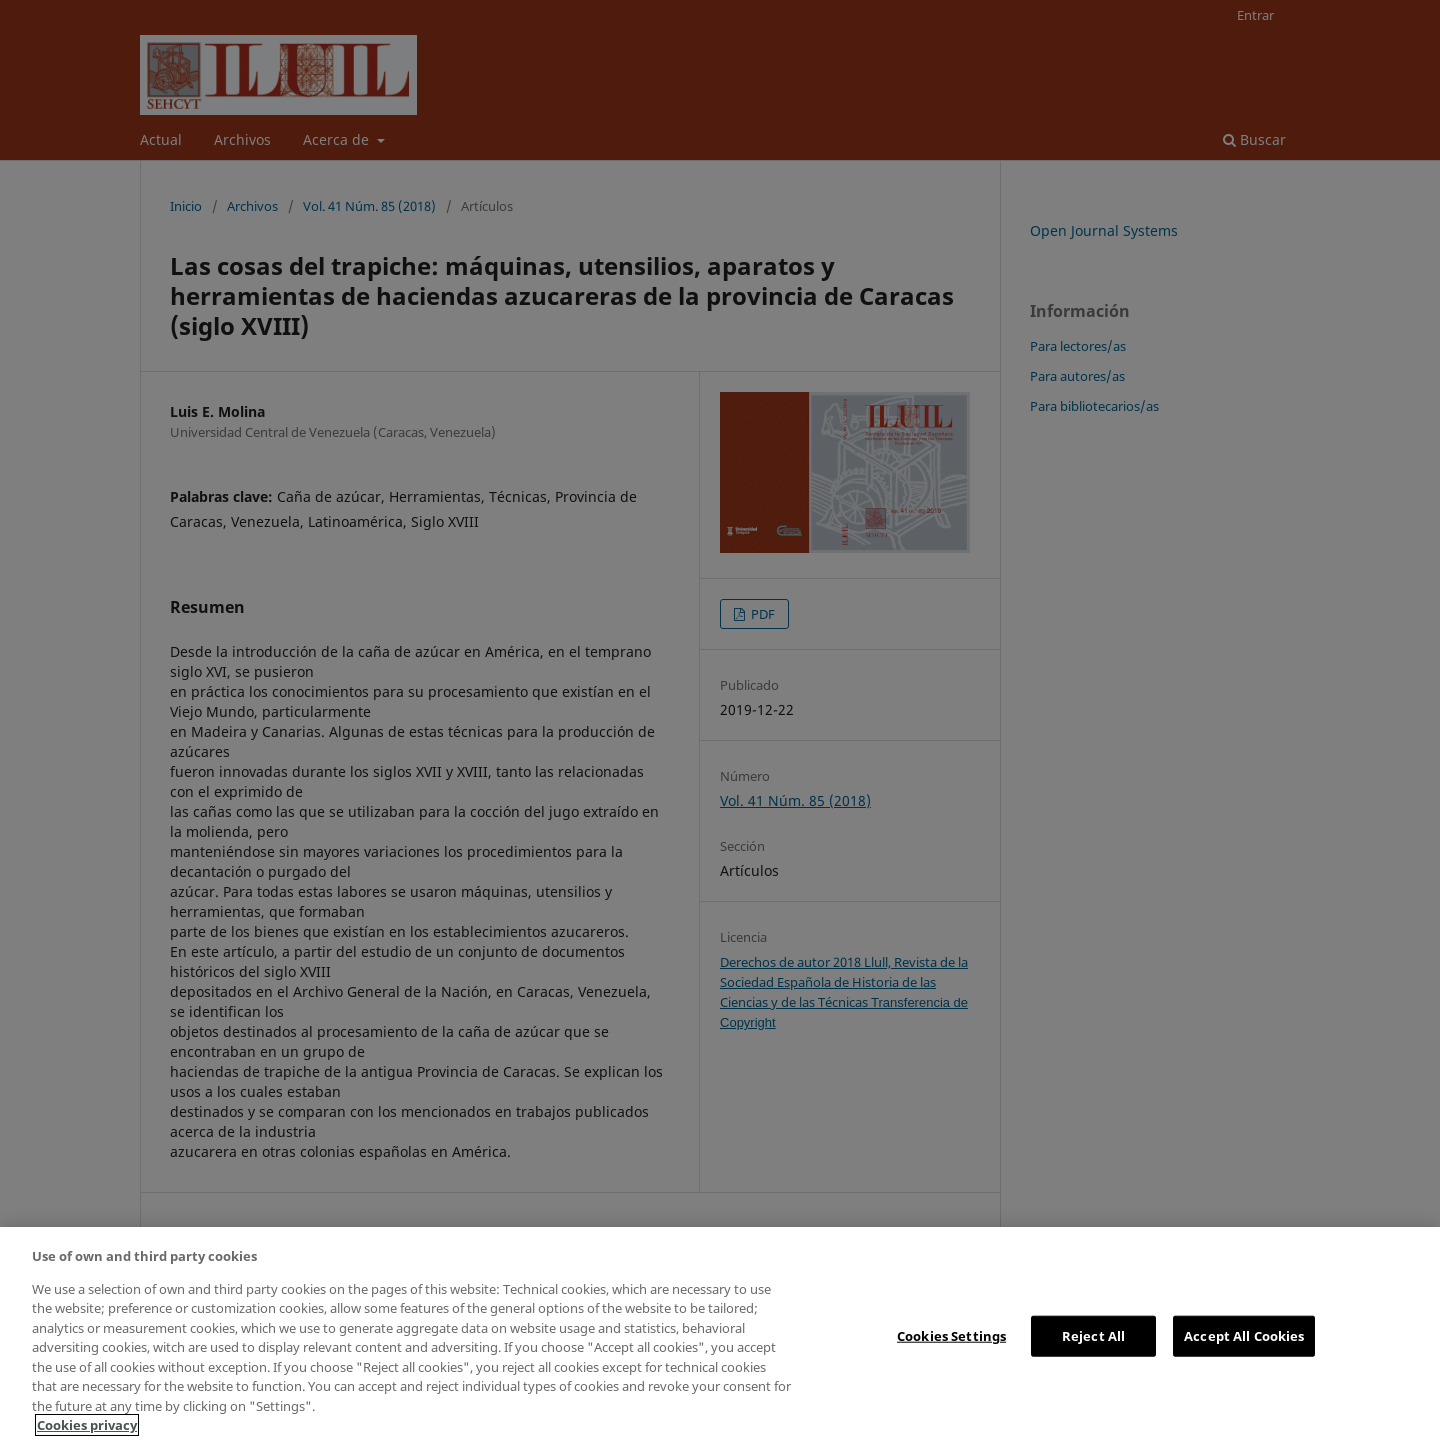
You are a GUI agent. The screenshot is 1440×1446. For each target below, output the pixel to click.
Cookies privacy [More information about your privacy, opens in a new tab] (87, 1425)
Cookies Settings (951, 1335)
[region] (720, 1336)
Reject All (1093, 1335)
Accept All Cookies (1244, 1335)
